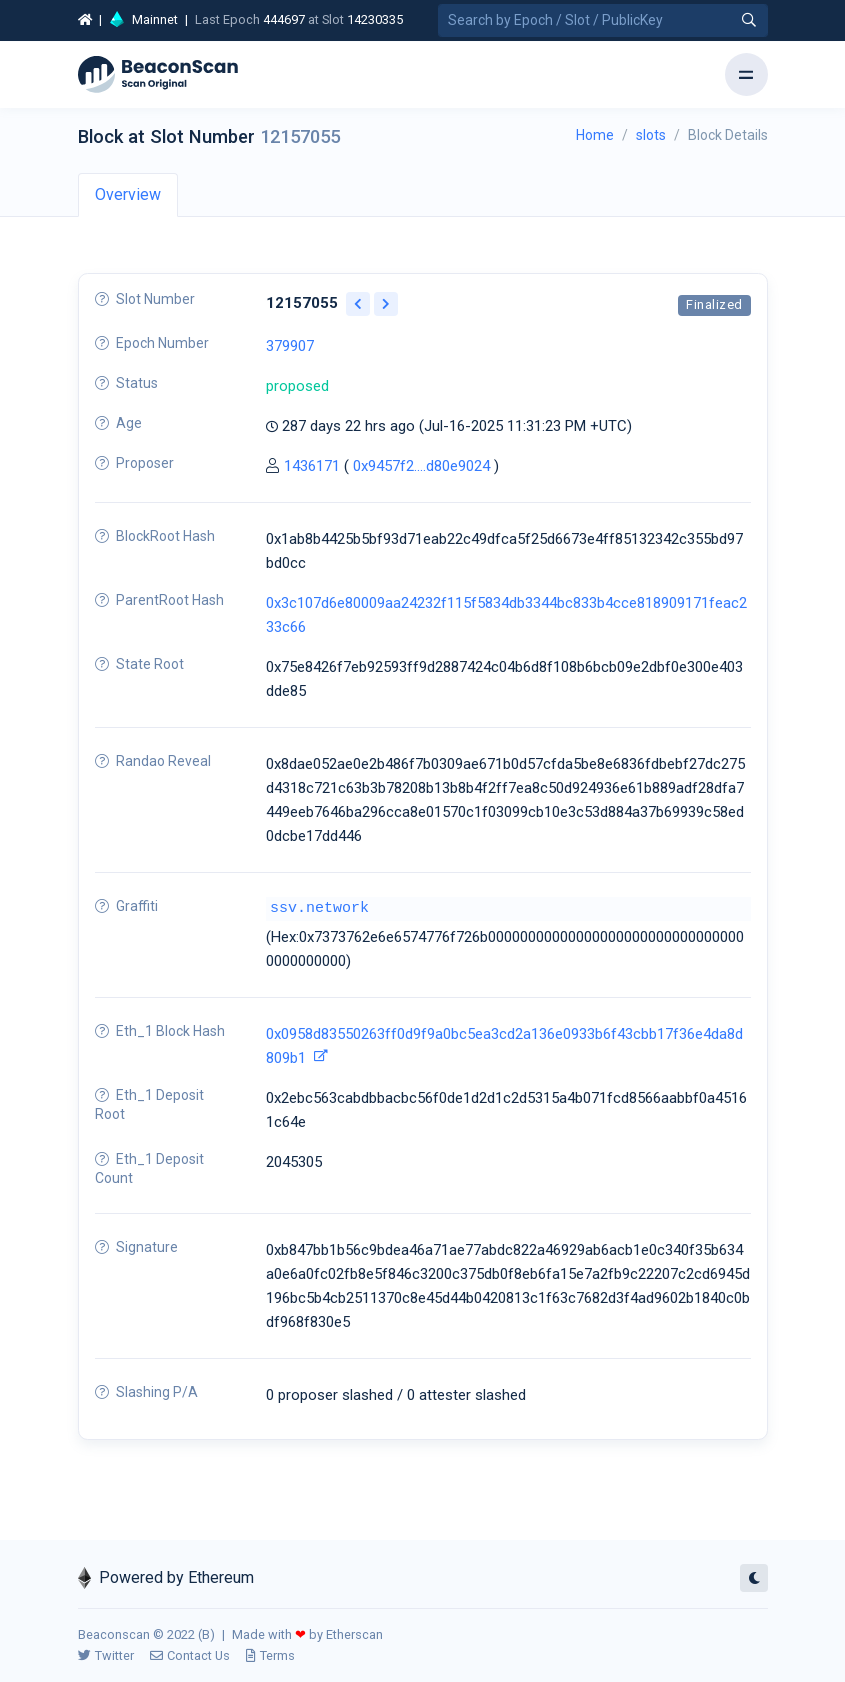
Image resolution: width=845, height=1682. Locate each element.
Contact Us (190, 1655)
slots (651, 135)
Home (595, 135)
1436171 (312, 466)
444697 (284, 19)
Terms (270, 1655)
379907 (290, 346)
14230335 (375, 19)
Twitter (106, 1655)
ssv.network (319, 908)
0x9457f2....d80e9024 (421, 466)
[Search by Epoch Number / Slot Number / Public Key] (603, 20)
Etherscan (354, 1634)
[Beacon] (158, 75)
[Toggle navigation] (746, 74)
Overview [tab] (128, 194)
